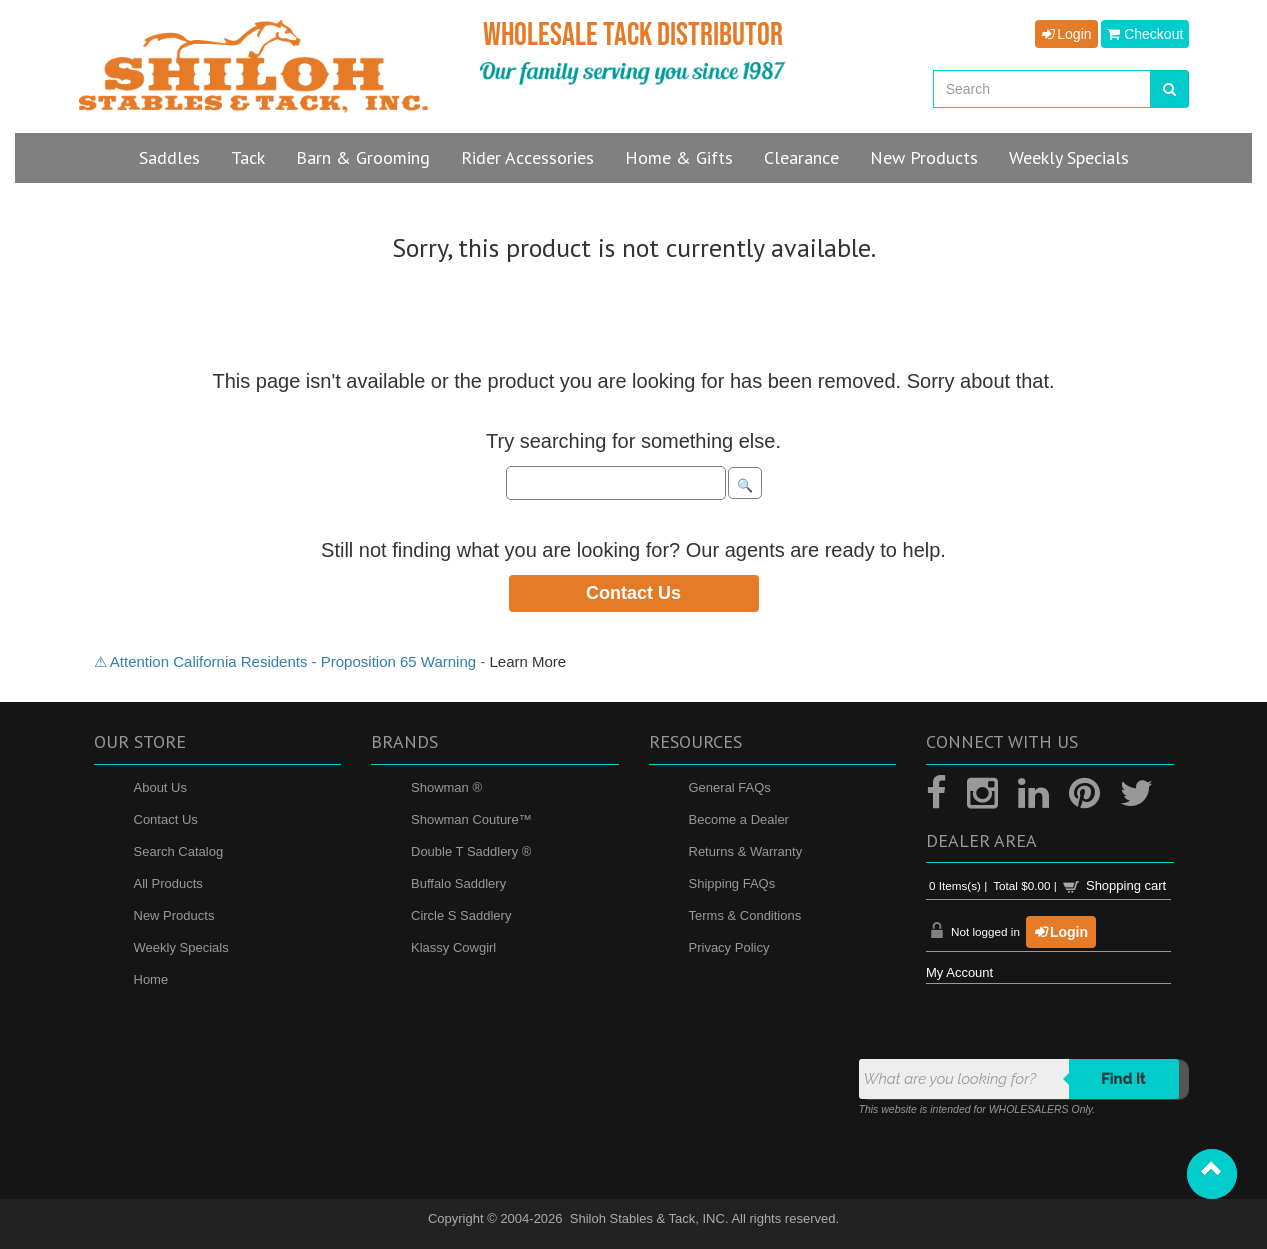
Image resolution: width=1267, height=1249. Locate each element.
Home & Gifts (679, 157)
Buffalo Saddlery (458, 883)
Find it (1123, 1079)
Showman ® (446, 787)
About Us (160, 787)
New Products (174, 915)
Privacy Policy (729, 947)
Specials (1069, 157)
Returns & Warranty (746, 851)
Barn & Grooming (363, 157)
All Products (168, 883)
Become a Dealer (739, 819)
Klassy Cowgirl (453, 947)
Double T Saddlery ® (471, 851)
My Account (959, 972)
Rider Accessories (527, 157)
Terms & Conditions (745, 915)
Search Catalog (179, 851)
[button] (1212, 1174)
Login (1066, 34)
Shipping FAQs (732, 883)
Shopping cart (1126, 885)
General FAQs (730, 787)
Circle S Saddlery (461, 915)
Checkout (1145, 34)
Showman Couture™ (471, 819)
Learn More (527, 661)
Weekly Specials (181, 947)
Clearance (801, 157)
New (924, 157)
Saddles (169, 157)
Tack (248, 157)
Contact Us (633, 593)
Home (151, 979)
